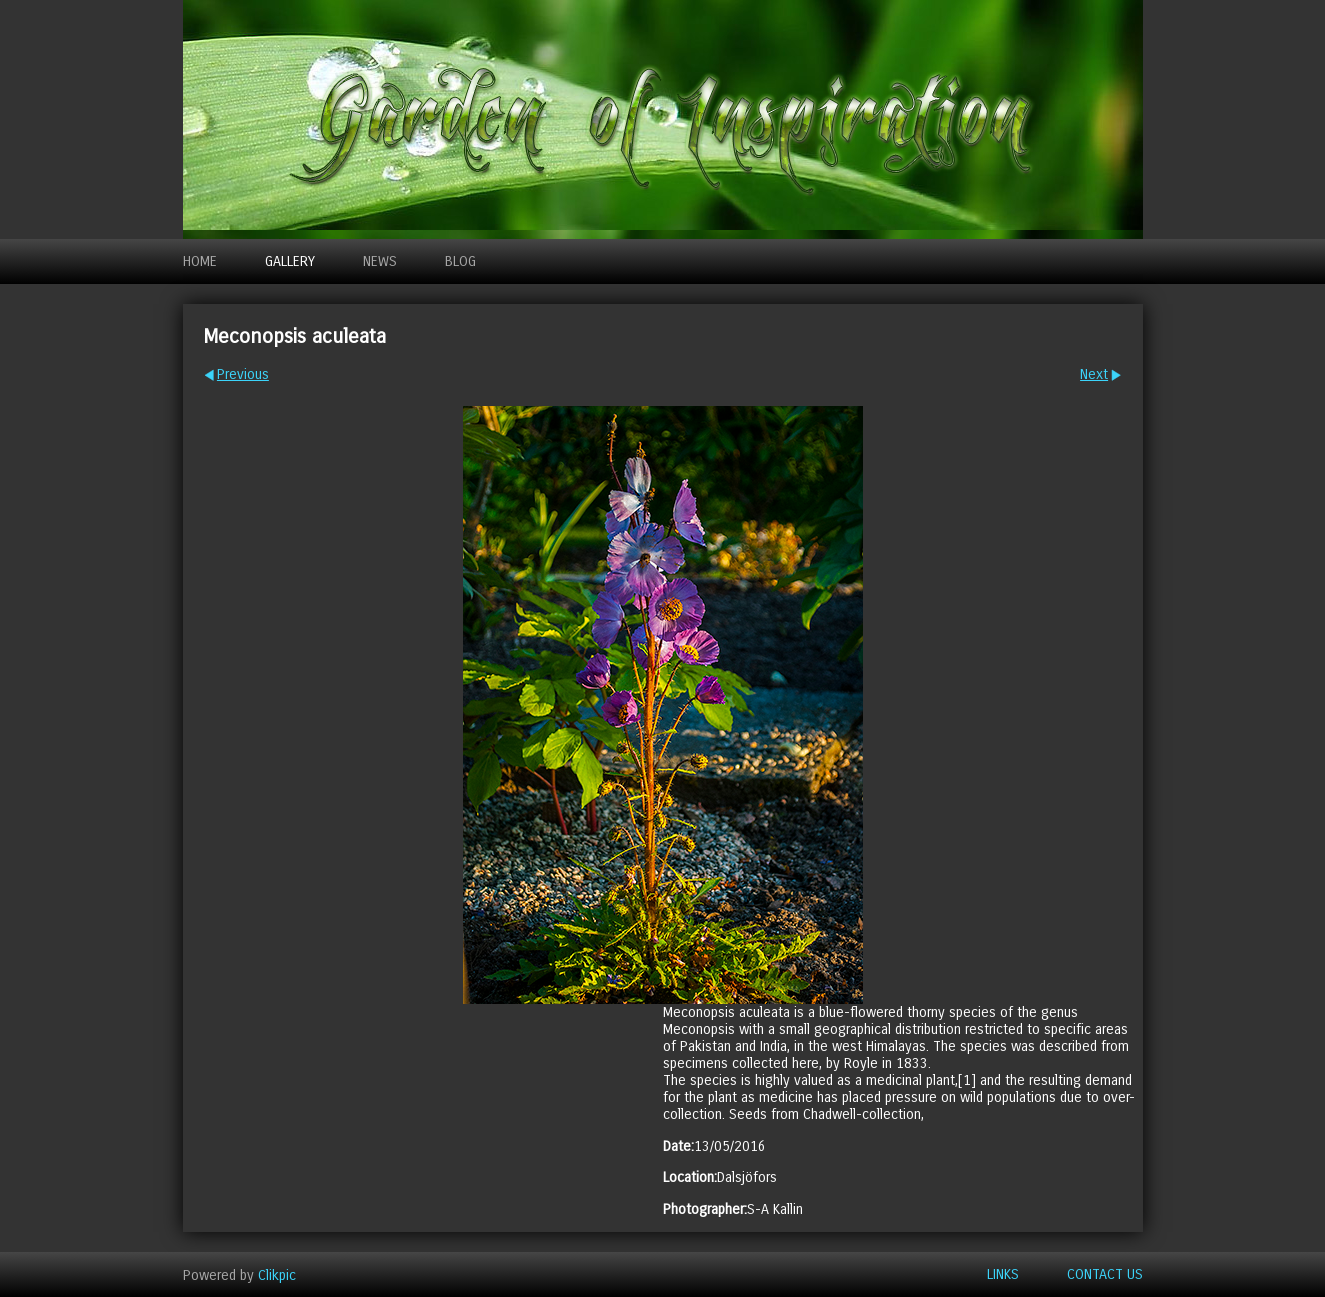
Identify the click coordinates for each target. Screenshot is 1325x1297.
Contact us (1105, 1274)
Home (200, 261)
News (380, 261)
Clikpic (277, 1274)
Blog (460, 261)
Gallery (290, 261)
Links (1003, 1274)
